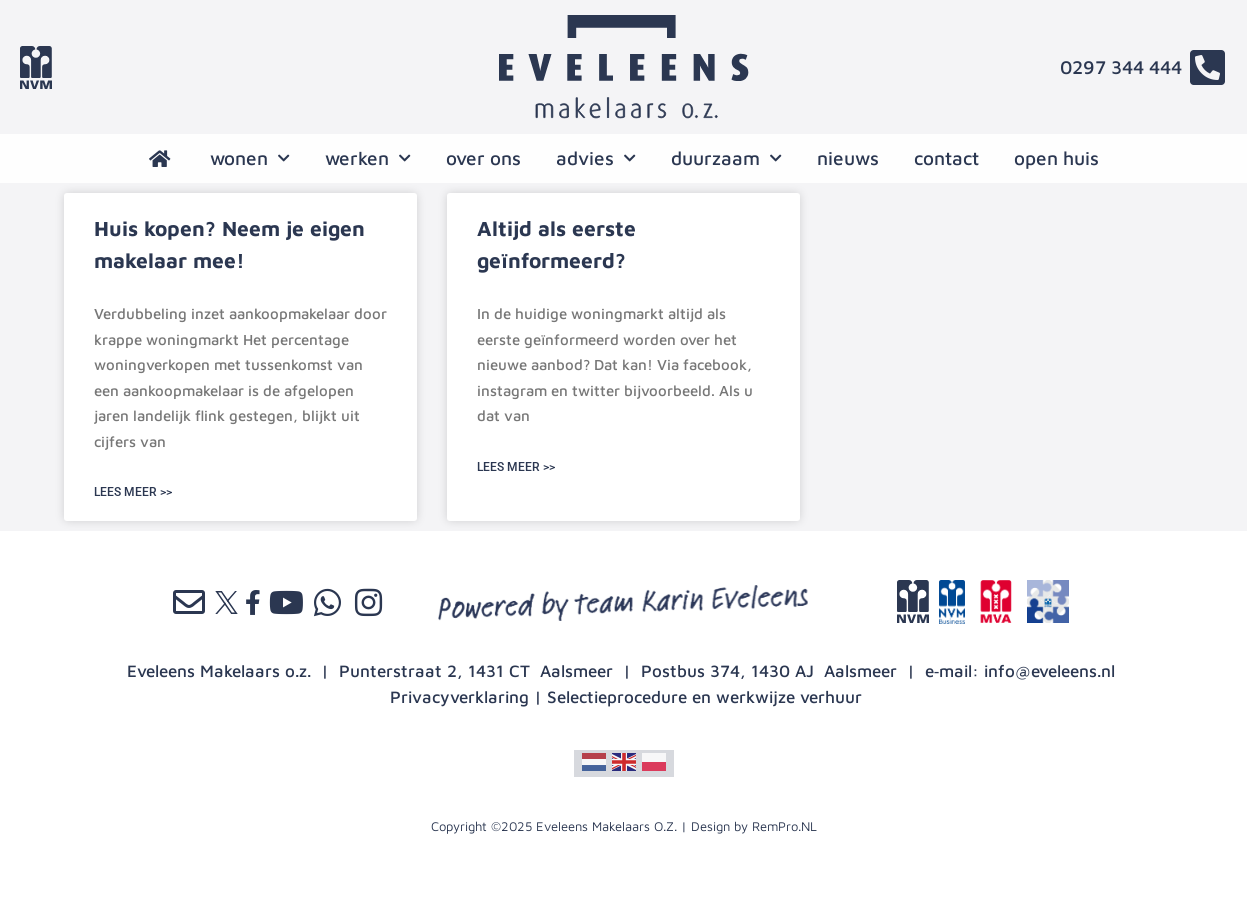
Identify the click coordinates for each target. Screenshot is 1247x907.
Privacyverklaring (459, 697)
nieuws (848, 158)
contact (946, 158)
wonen (250, 158)
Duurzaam (726, 158)
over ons (483, 158)
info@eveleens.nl (1049, 671)
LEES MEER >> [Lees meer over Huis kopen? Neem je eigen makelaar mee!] (133, 492)
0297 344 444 (1121, 67)
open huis (1056, 158)
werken (368, 158)
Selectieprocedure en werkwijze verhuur (704, 697)
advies (596, 158)
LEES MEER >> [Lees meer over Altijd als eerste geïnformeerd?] (516, 467)
